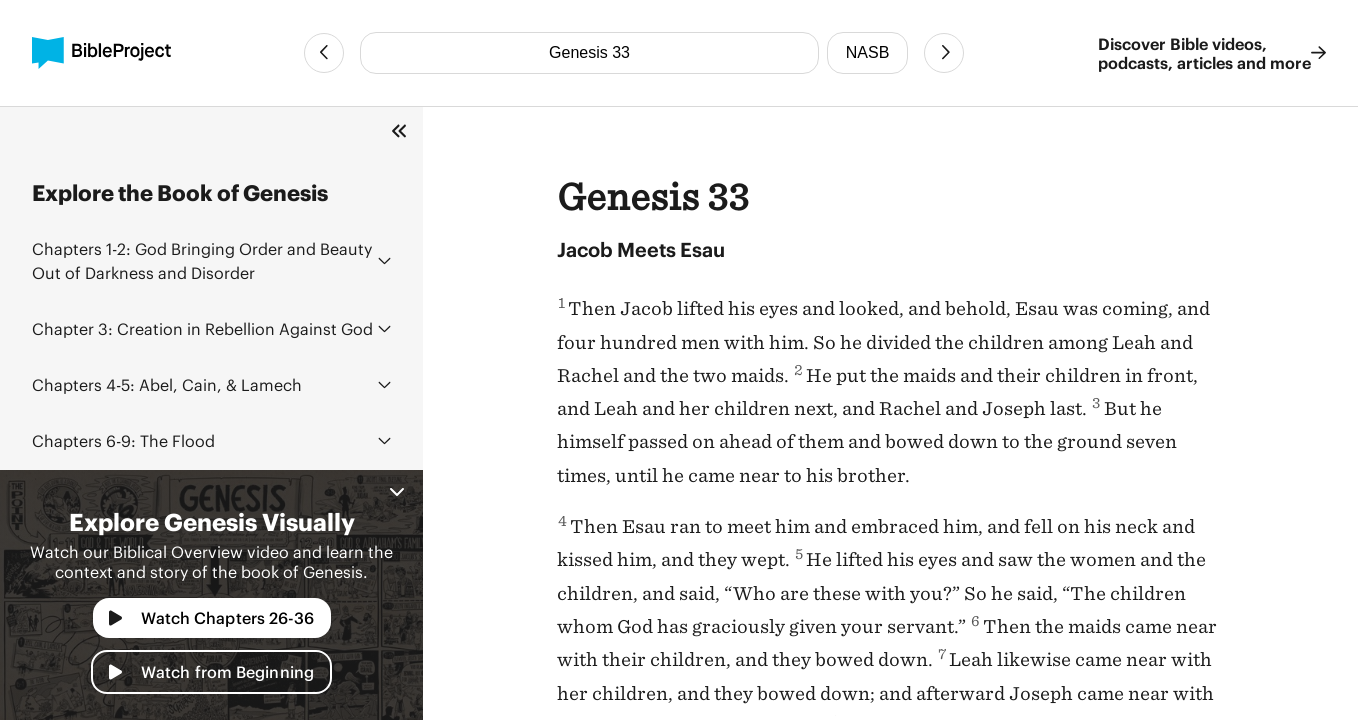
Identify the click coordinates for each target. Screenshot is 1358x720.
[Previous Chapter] (324, 53)
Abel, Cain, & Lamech (167, 384)
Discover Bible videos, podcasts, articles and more (1212, 53)
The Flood (123, 440)
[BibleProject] (101, 53)
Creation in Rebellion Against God (202, 328)
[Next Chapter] (944, 53)
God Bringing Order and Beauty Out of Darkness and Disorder (202, 260)
